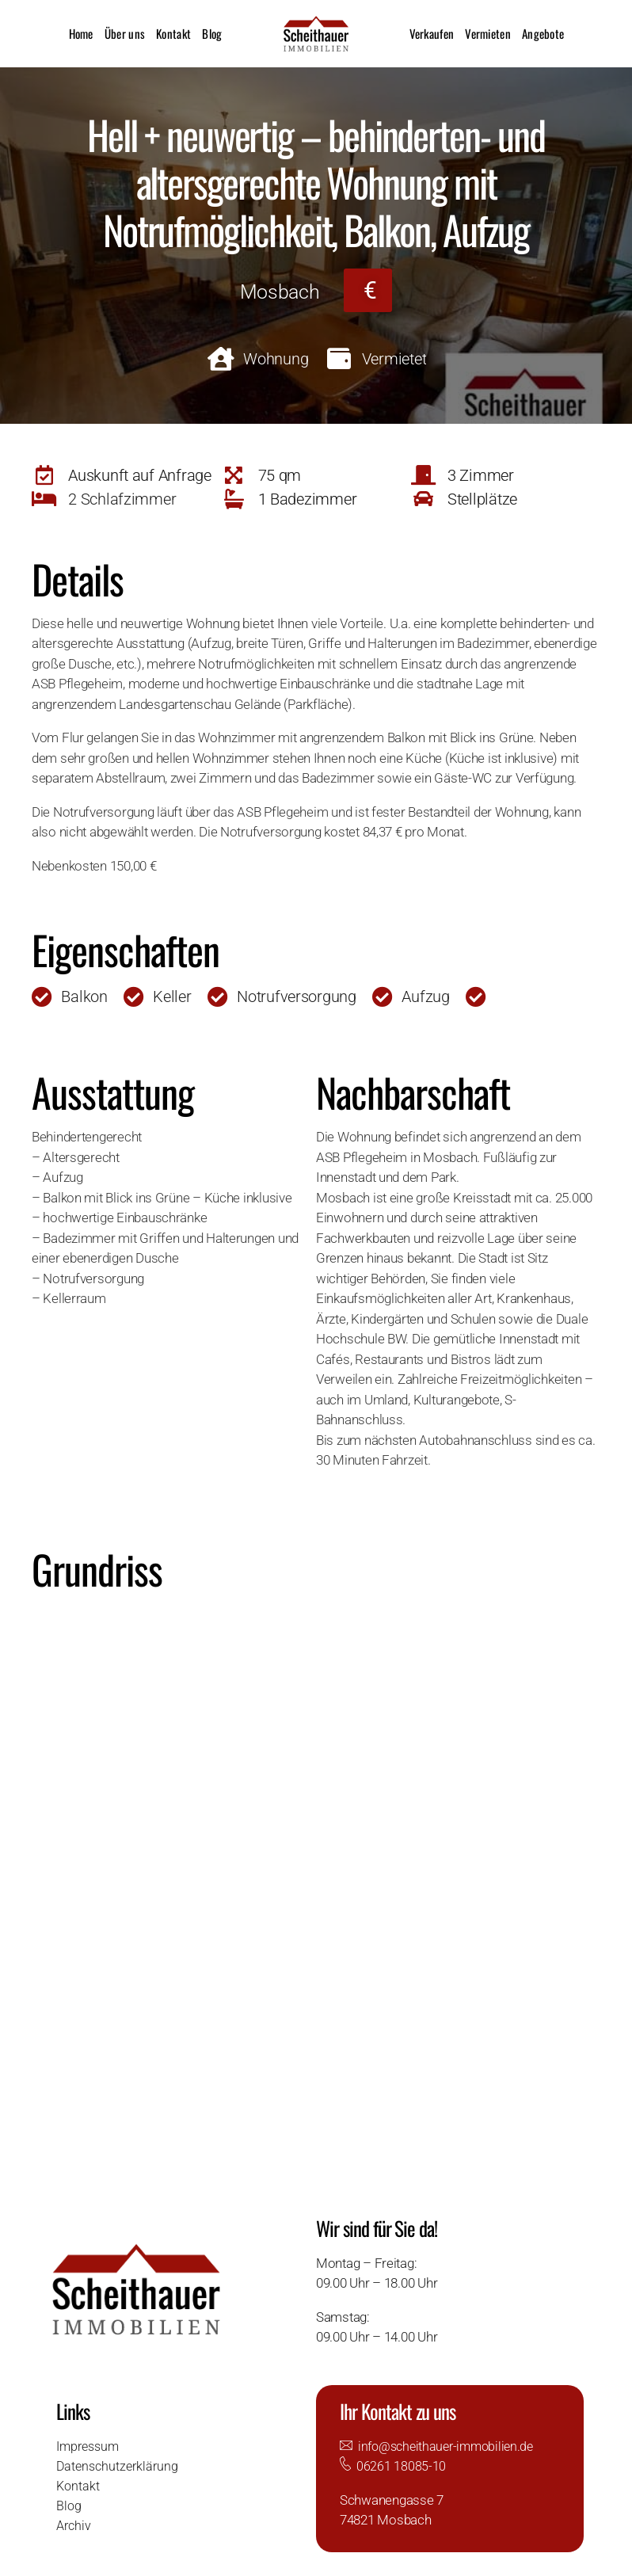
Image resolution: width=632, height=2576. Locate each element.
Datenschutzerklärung (120, 2466)
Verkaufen (432, 33)
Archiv (74, 2525)
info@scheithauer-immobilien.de (450, 2446)
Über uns (125, 33)
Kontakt (173, 33)
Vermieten (488, 33)
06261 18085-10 (401, 2466)
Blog (212, 33)
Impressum (90, 2446)
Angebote (543, 33)
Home (81, 33)
